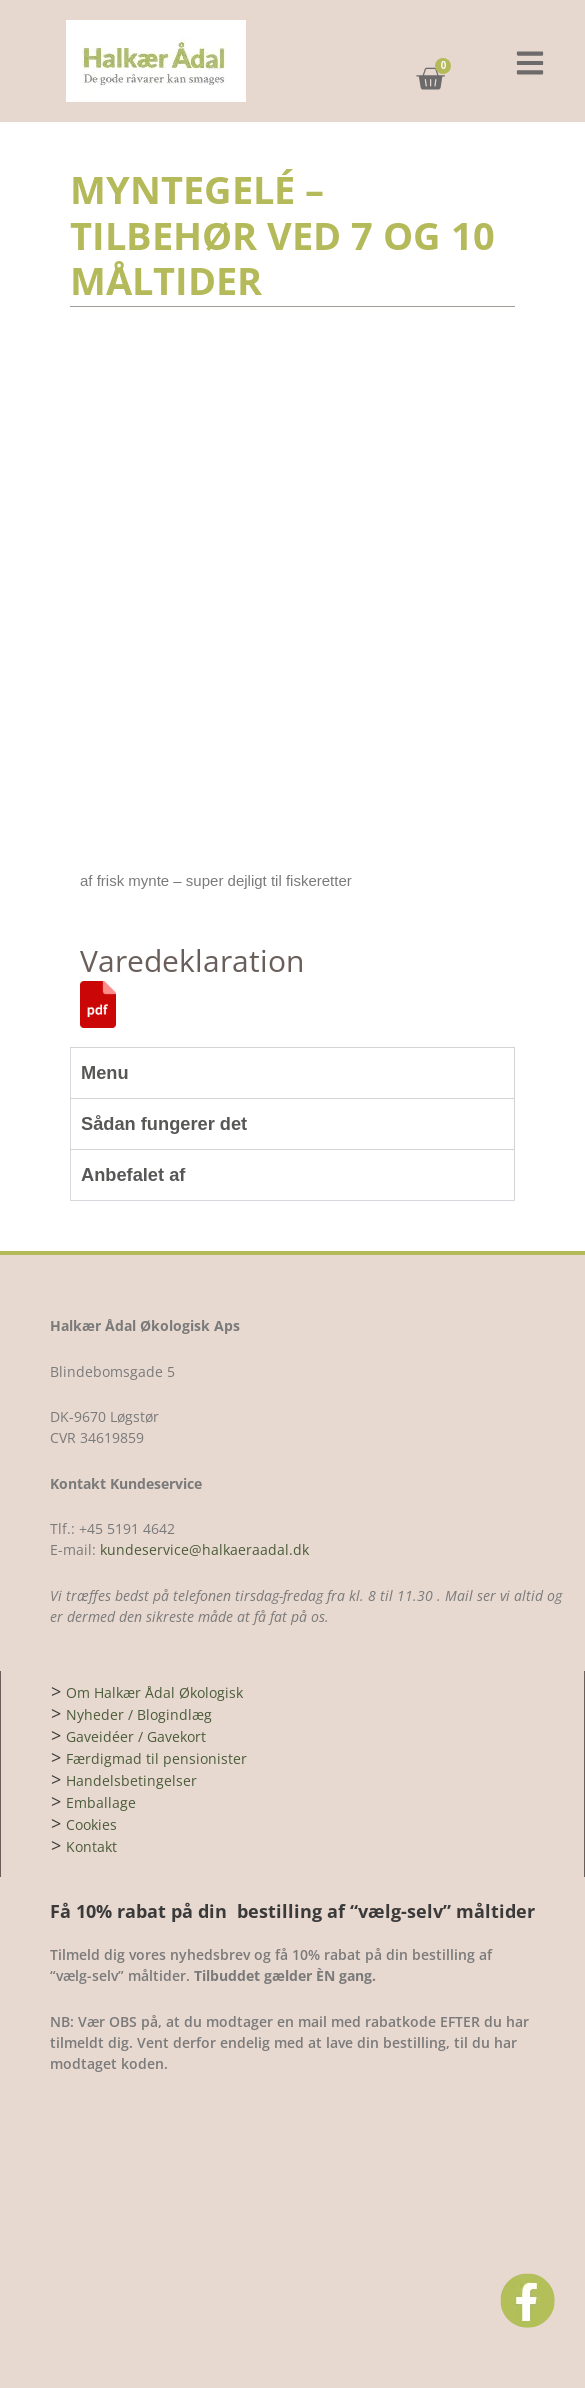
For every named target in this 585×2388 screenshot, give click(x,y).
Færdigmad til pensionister (156, 1758)
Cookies (91, 1824)
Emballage (101, 1802)
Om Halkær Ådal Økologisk (154, 1692)
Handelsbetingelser (131, 1780)
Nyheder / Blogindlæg (139, 1714)
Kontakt (91, 1846)
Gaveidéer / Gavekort (136, 1736)
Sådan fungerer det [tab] (164, 1123)
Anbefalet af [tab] (133, 1174)
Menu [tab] (105, 1072)
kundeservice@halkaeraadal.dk (202, 1549)
